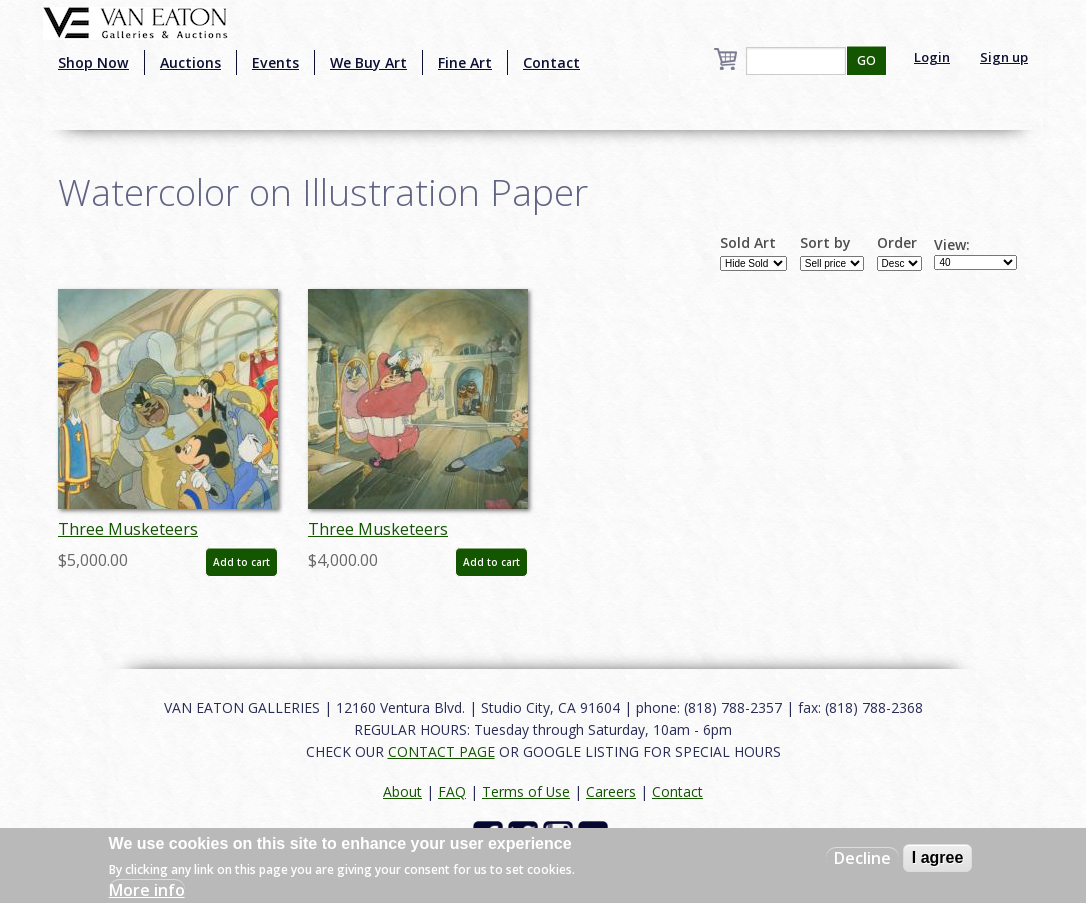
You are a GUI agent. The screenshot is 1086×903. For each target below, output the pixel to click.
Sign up (1004, 57)
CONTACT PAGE (441, 751)
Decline (862, 858)
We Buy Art (368, 62)
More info (147, 890)
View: (952, 245)
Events (275, 62)
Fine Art (465, 62)
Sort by (825, 243)
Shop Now (93, 62)
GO (866, 60)
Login (932, 57)
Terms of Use (526, 791)
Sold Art (748, 243)
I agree (938, 857)
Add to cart (241, 562)
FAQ (452, 791)
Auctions (190, 62)
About (402, 791)
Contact (551, 62)
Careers (611, 791)
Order (897, 243)
